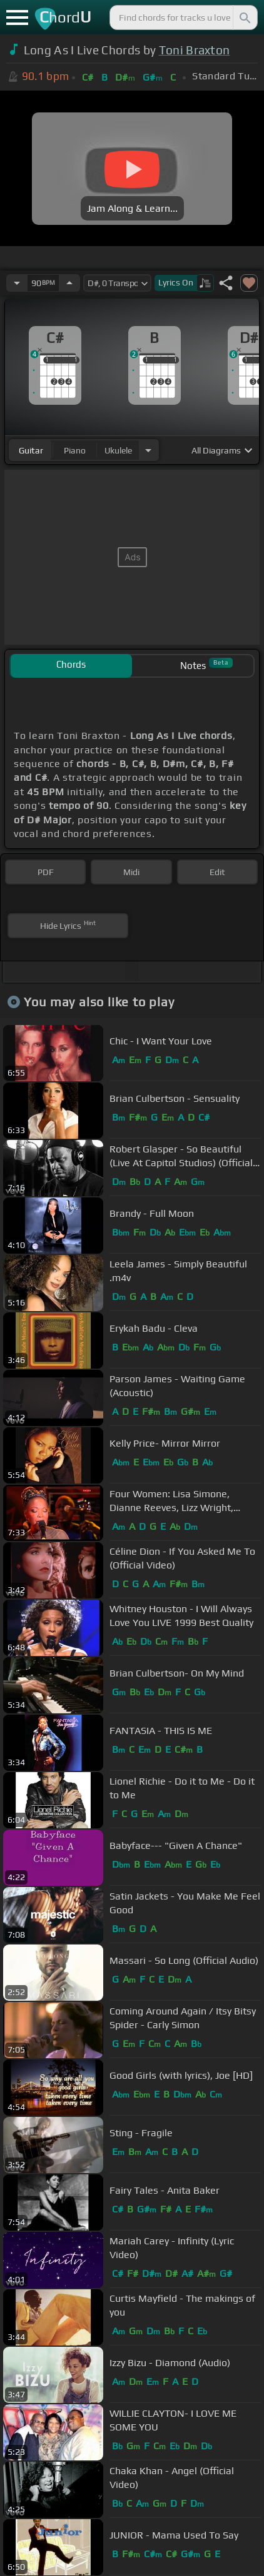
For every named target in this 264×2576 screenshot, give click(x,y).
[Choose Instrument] (148, 450)
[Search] (244, 17)
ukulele (118, 450)
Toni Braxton (194, 50)
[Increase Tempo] (69, 283)
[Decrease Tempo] (17, 283)
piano (75, 450)
